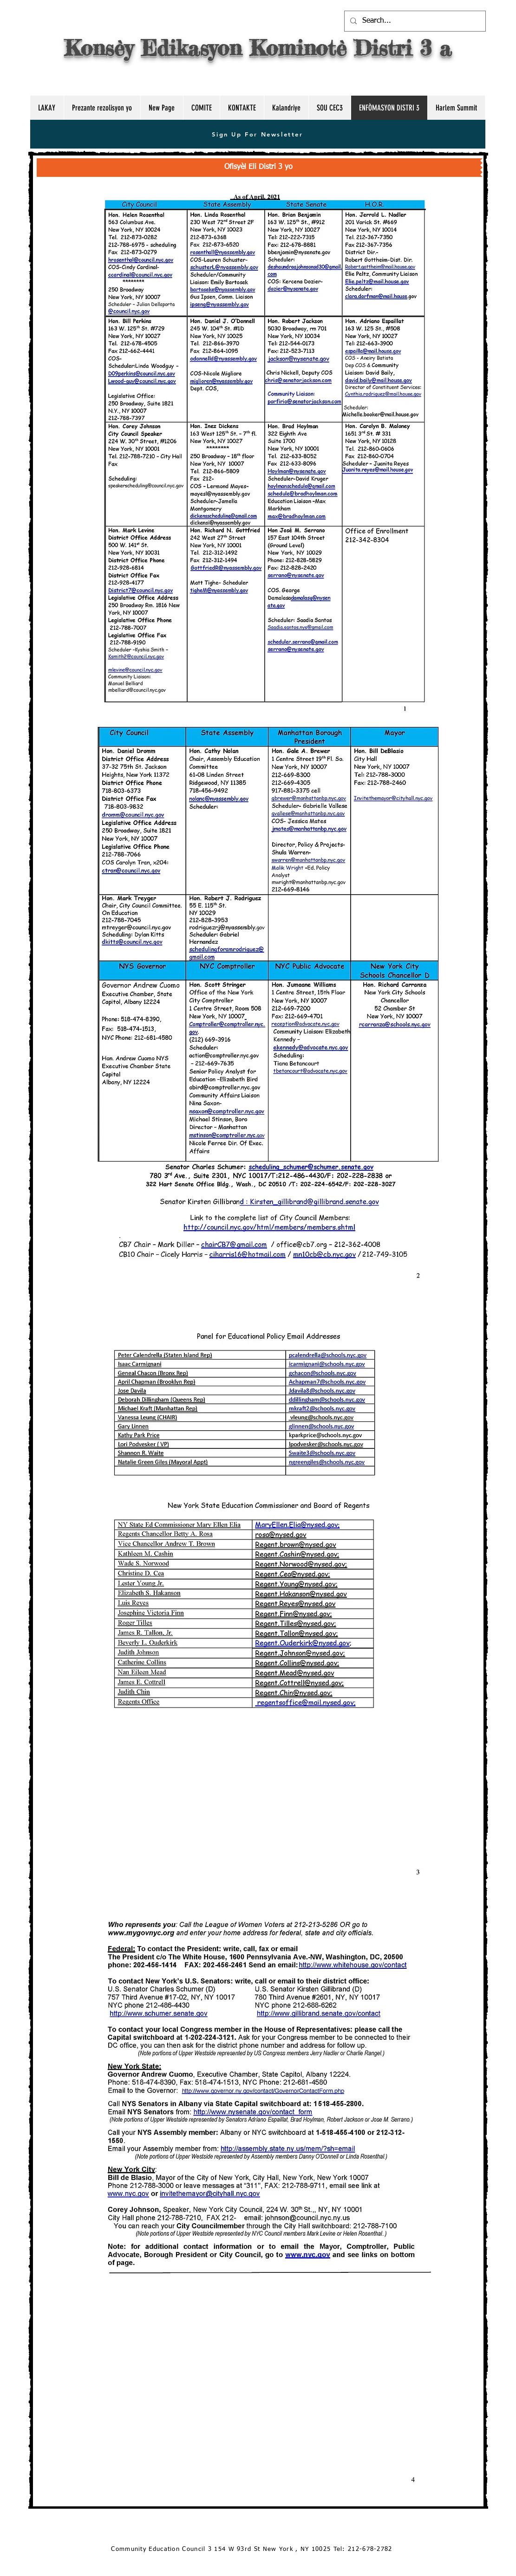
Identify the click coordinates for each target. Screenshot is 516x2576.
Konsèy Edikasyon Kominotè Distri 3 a (257, 48)
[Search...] (414, 21)
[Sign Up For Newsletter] (257, 134)
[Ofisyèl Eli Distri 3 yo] (258, 167)
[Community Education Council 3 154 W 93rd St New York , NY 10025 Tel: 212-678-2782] (253, 2550)
